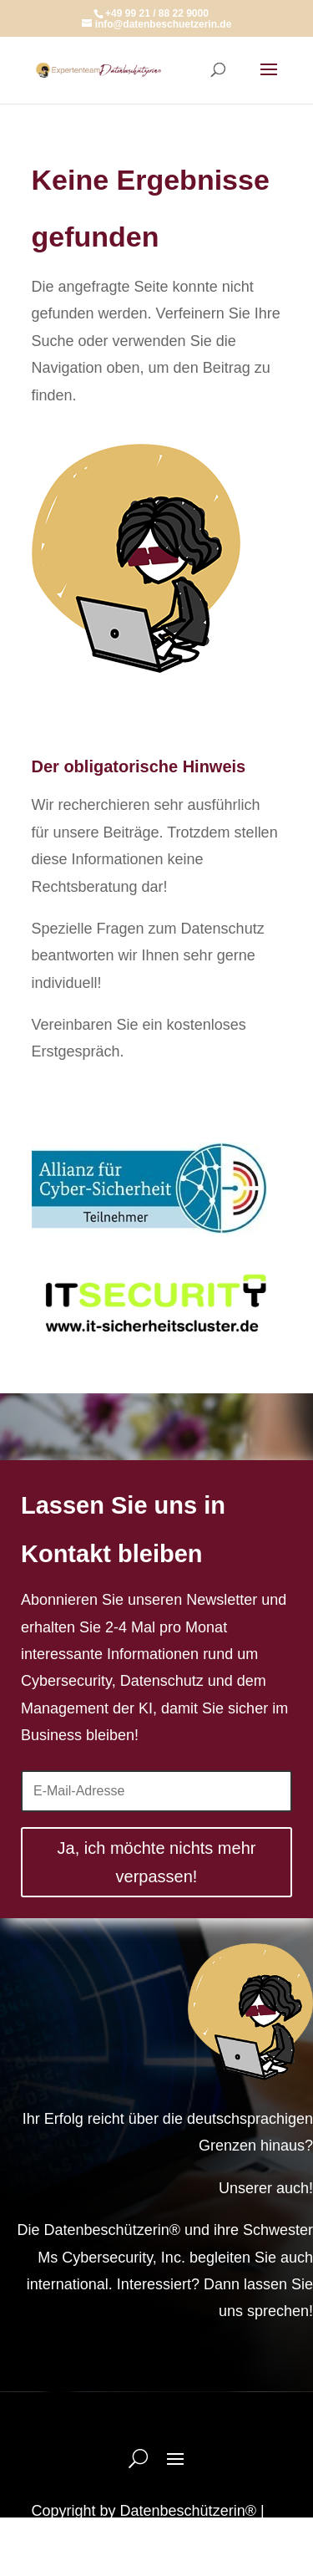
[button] (30, 2546)
